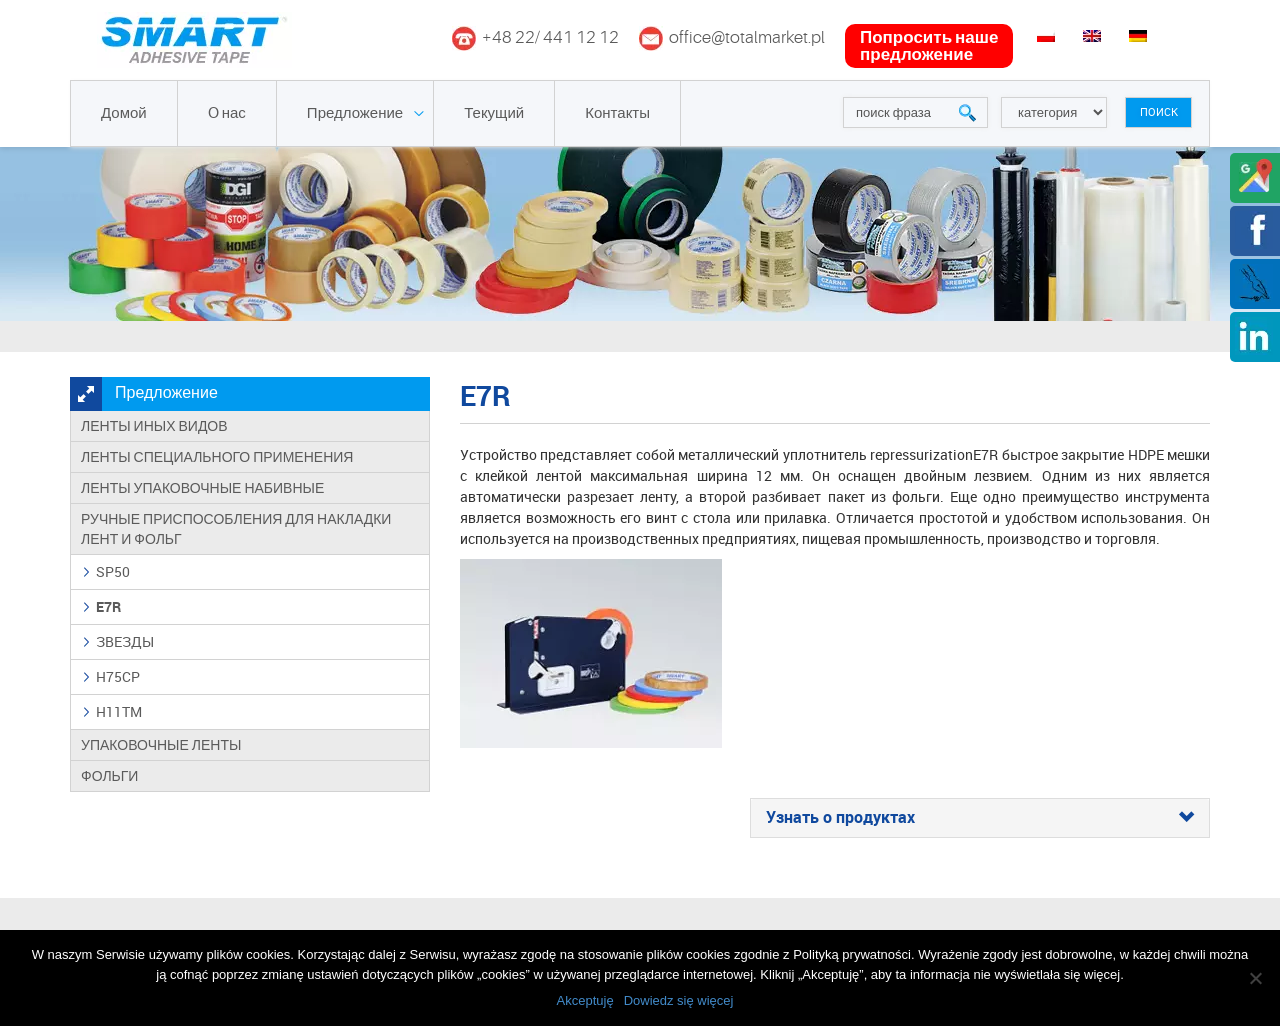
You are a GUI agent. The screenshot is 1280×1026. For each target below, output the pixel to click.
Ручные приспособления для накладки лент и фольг (236, 529)
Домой (124, 113)
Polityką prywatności (852, 954)
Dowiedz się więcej (679, 1000)
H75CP (118, 676)
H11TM (119, 711)
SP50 (113, 571)
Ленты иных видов (154, 426)
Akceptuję (585, 1000)
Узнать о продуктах (980, 818)
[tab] (980, 818)
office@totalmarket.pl (747, 37)
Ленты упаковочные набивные (202, 488)
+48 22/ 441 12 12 (550, 37)
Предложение (355, 113)
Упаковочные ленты (161, 745)
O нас (227, 113)
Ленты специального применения (217, 457)
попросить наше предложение (929, 46)
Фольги (109, 776)
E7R (108, 606)
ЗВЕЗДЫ (125, 641)
